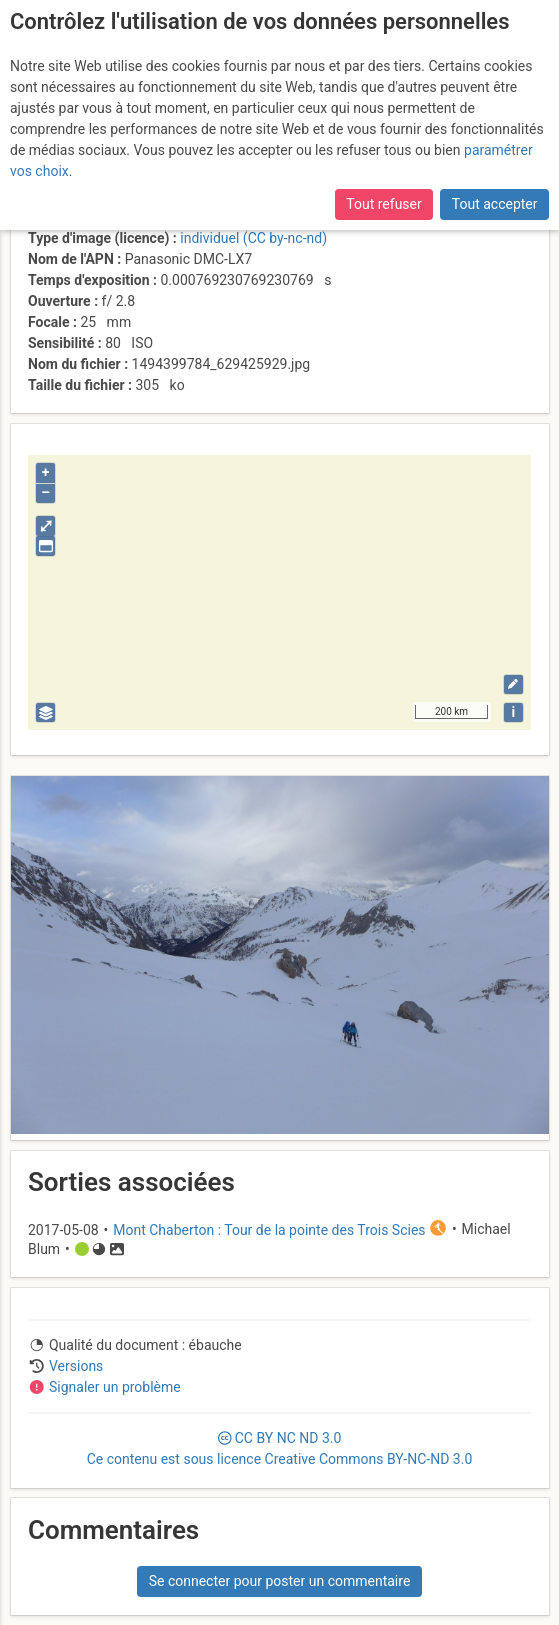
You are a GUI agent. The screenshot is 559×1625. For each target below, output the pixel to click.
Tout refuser (383, 204)
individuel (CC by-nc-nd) (253, 238)
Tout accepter (495, 204)
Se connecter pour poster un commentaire (280, 1581)
